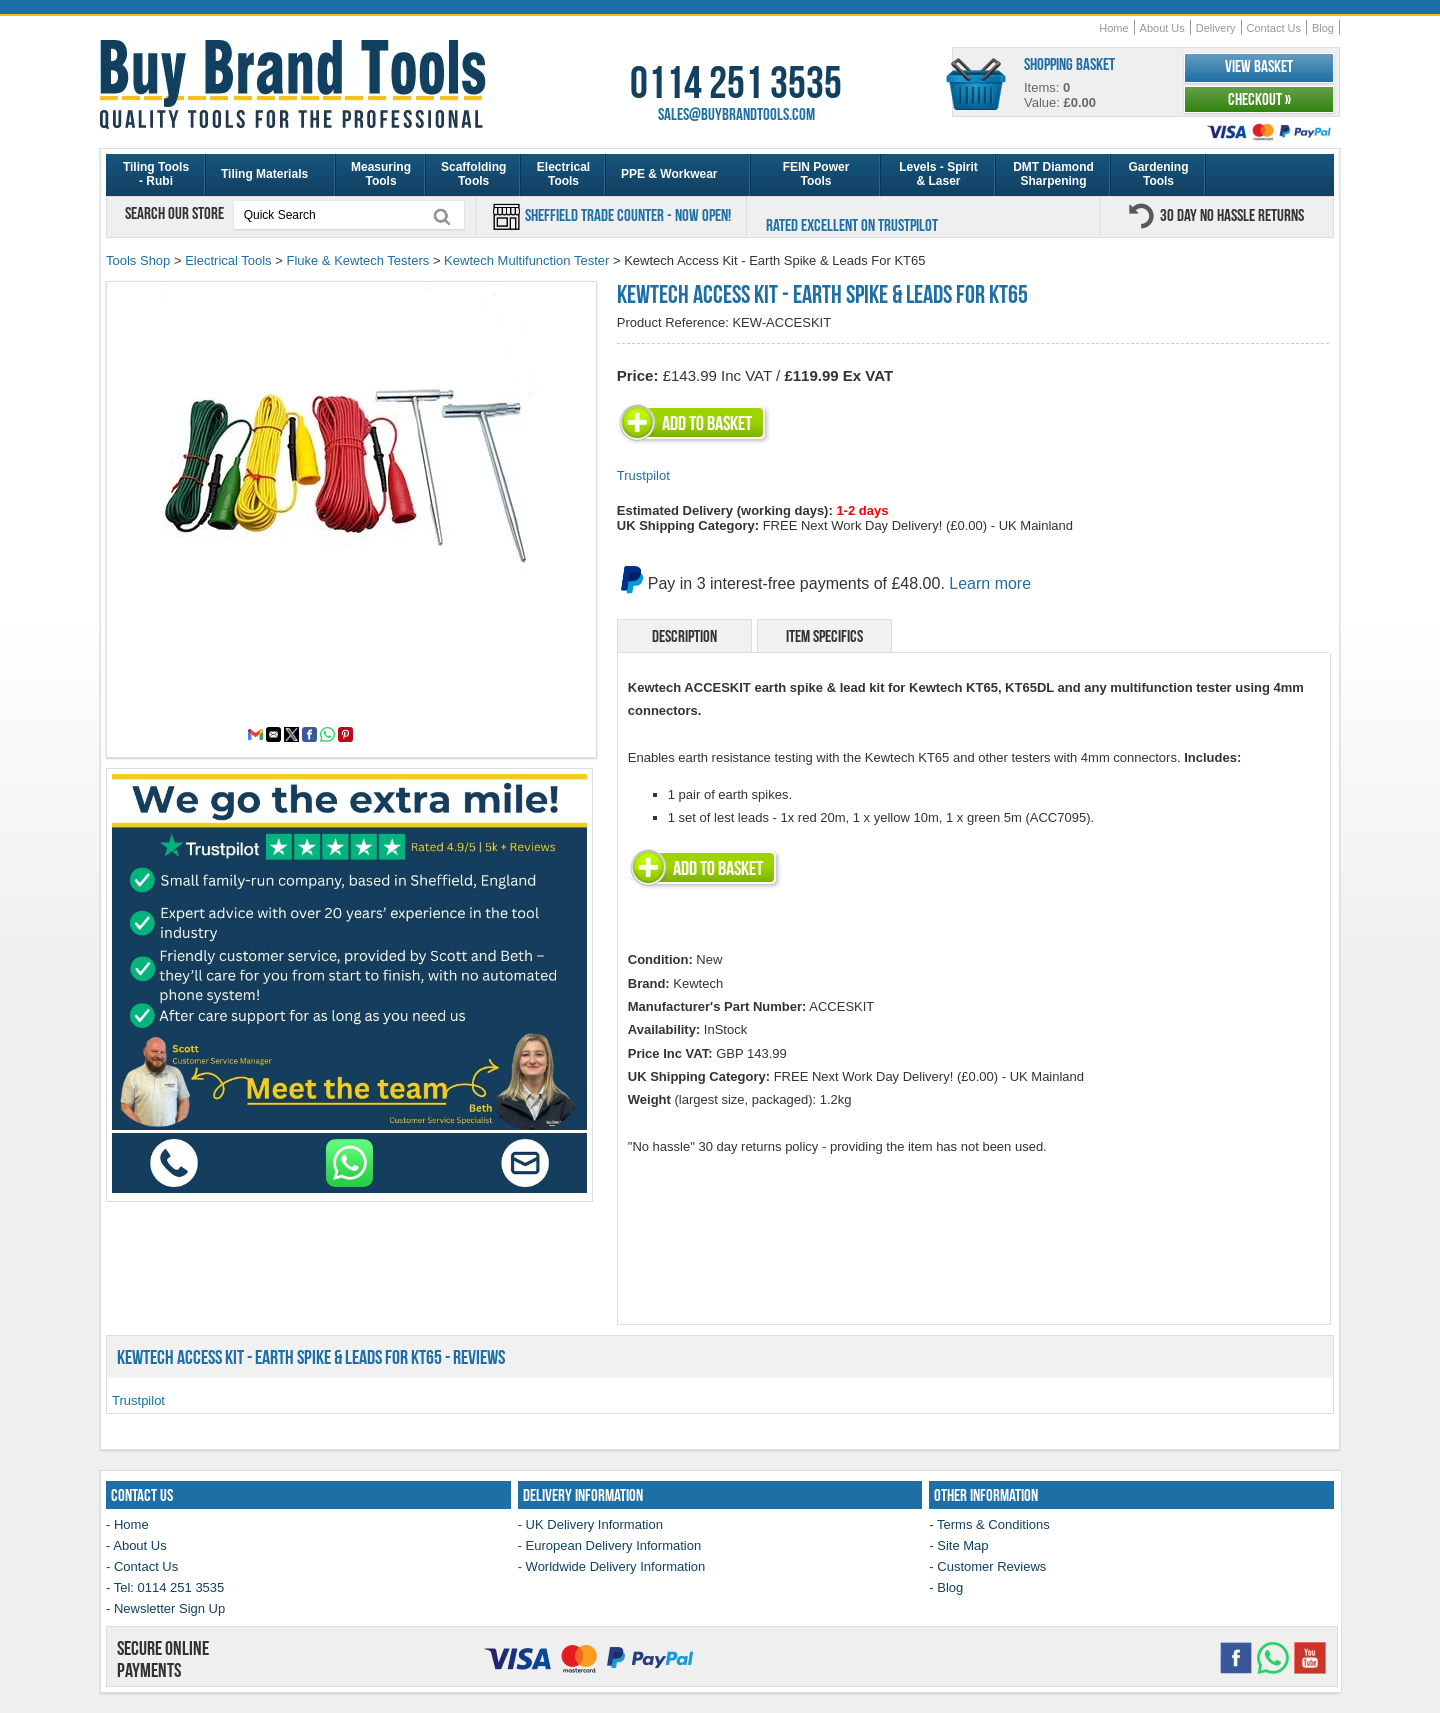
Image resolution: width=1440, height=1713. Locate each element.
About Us (1162, 28)
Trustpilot (643, 475)
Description (684, 636)
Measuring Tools (381, 174)
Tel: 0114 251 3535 (169, 1587)
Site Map (962, 1545)
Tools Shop (138, 260)
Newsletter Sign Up (169, 1608)
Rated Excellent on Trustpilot (852, 225)
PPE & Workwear (669, 174)
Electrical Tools (563, 174)
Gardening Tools (1158, 174)
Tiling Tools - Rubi (156, 174)
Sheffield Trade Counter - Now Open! (626, 215)
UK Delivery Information (594, 1524)
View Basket (1259, 66)
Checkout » (1259, 99)
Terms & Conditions (993, 1524)
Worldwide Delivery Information (616, 1566)
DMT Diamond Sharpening (1053, 174)
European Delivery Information (614, 1545)
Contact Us (1274, 28)
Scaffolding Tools (473, 174)
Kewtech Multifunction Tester (526, 260)
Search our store (176, 213)
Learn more (990, 583)
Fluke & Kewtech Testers (357, 260)
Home (1113, 28)
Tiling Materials (264, 174)
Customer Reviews (991, 1566)
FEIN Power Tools (816, 174)
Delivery (1216, 28)
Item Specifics (824, 636)
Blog (1323, 28)
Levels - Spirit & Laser (938, 174)
